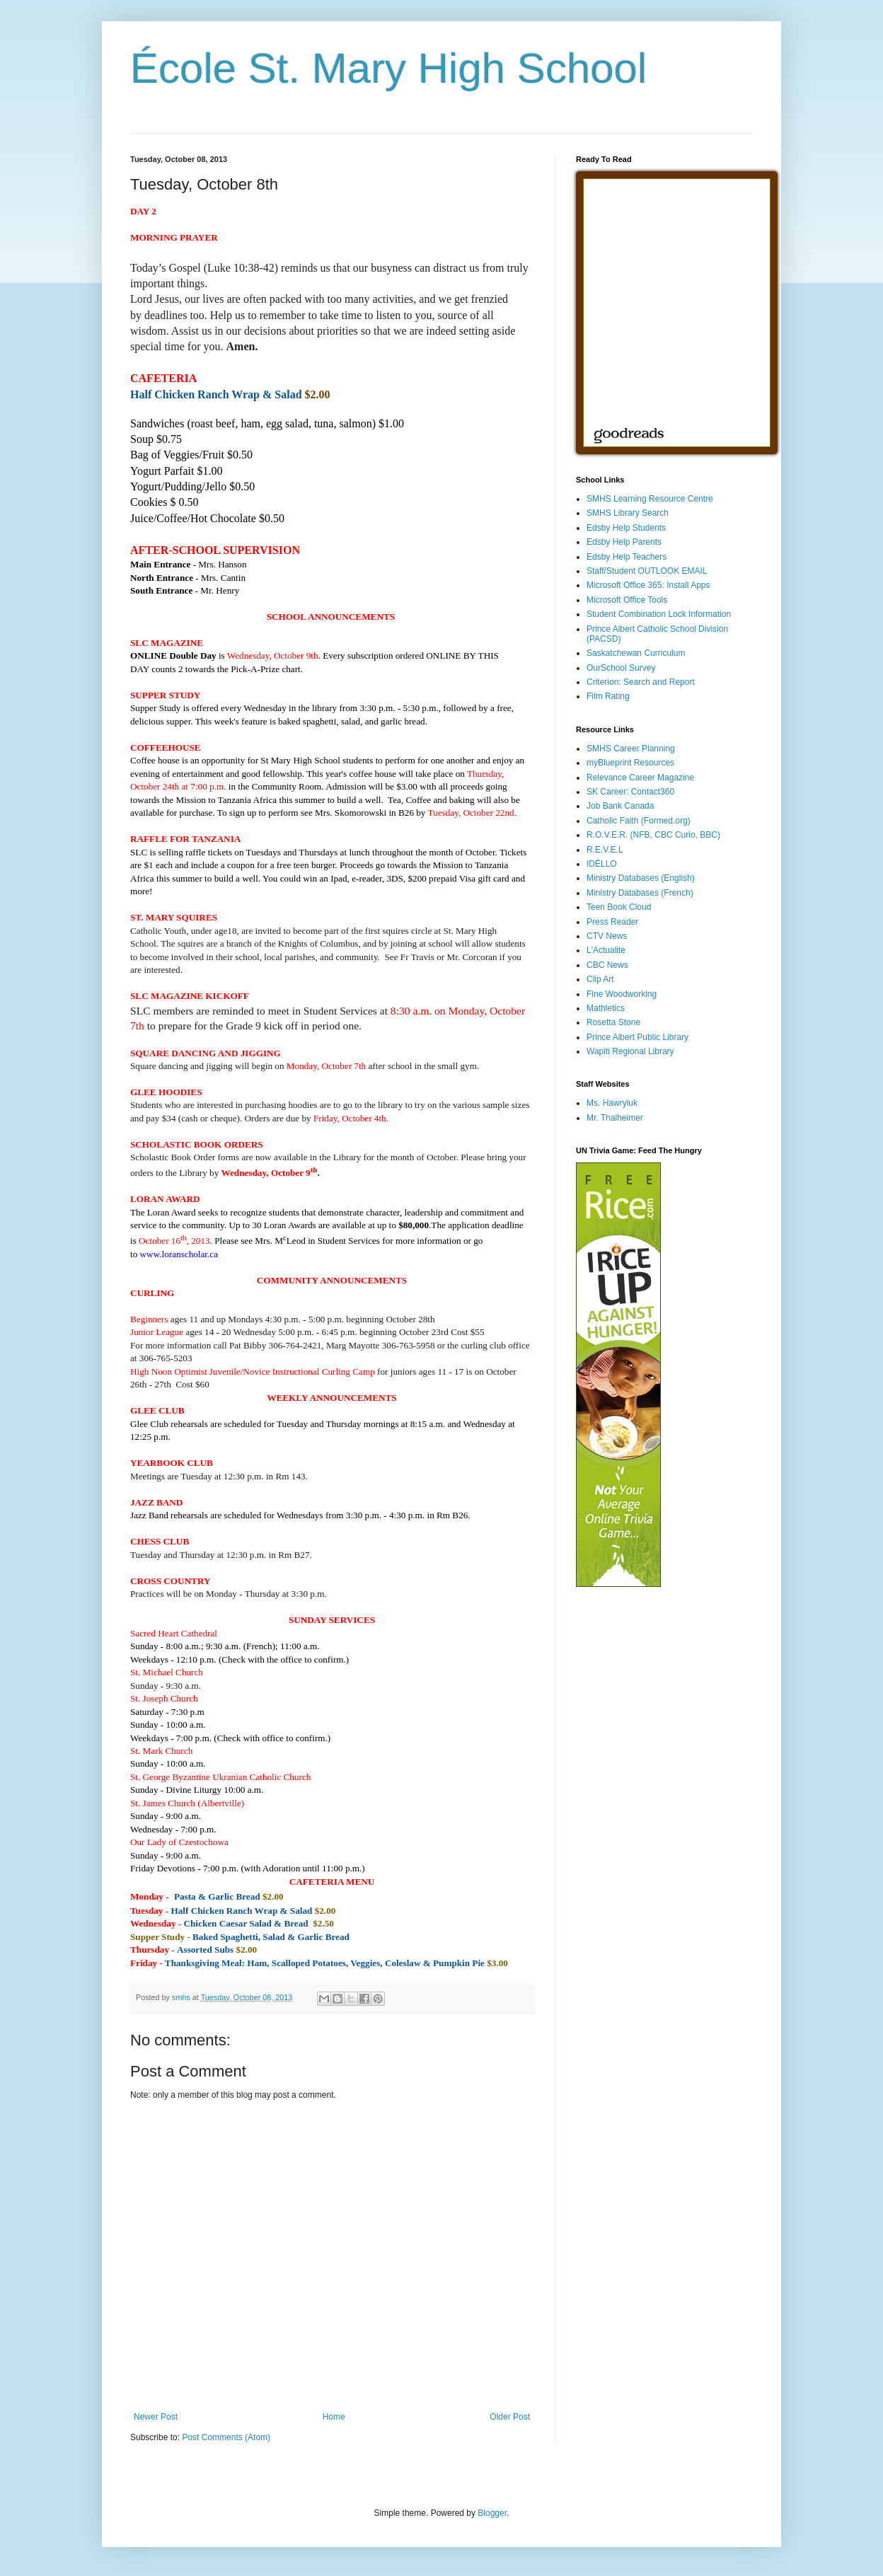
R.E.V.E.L (605, 850)
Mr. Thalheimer (615, 1118)
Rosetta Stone (613, 1022)
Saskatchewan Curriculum (636, 653)
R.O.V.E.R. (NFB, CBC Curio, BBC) (653, 835)
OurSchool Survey (621, 668)
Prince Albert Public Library (637, 1037)
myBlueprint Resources (630, 763)
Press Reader (612, 922)
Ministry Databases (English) (641, 878)
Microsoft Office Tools (627, 600)
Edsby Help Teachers (626, 557)
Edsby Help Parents (624, 542)
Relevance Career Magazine (640, 777)
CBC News (607, 965)
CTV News (607, 936)
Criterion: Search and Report (641, 682)
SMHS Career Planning (631, 748)
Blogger (492, 2513)
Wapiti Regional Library (630, 1051)
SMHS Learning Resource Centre (650, 499)
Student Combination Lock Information (659, 614)
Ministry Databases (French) (640, 893)
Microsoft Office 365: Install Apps (648, 585)
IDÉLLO (602, 864)
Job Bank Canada (620, 806)
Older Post (510, 2417)
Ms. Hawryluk (612, 1103)
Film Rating (608, 696)
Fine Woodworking (622, 994)
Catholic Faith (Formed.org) (639, 821)
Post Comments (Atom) (226, 2437)
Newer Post (156, 2417)
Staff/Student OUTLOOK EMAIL (647, 571)
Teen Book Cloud (619, 907)
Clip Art (600, 979)
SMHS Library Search (628, 513)
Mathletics (606, 1008)
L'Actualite (606, 950)
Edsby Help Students (626, 528)
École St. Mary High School (388, 68)
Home (334, 2417)
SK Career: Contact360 (630, 792)
